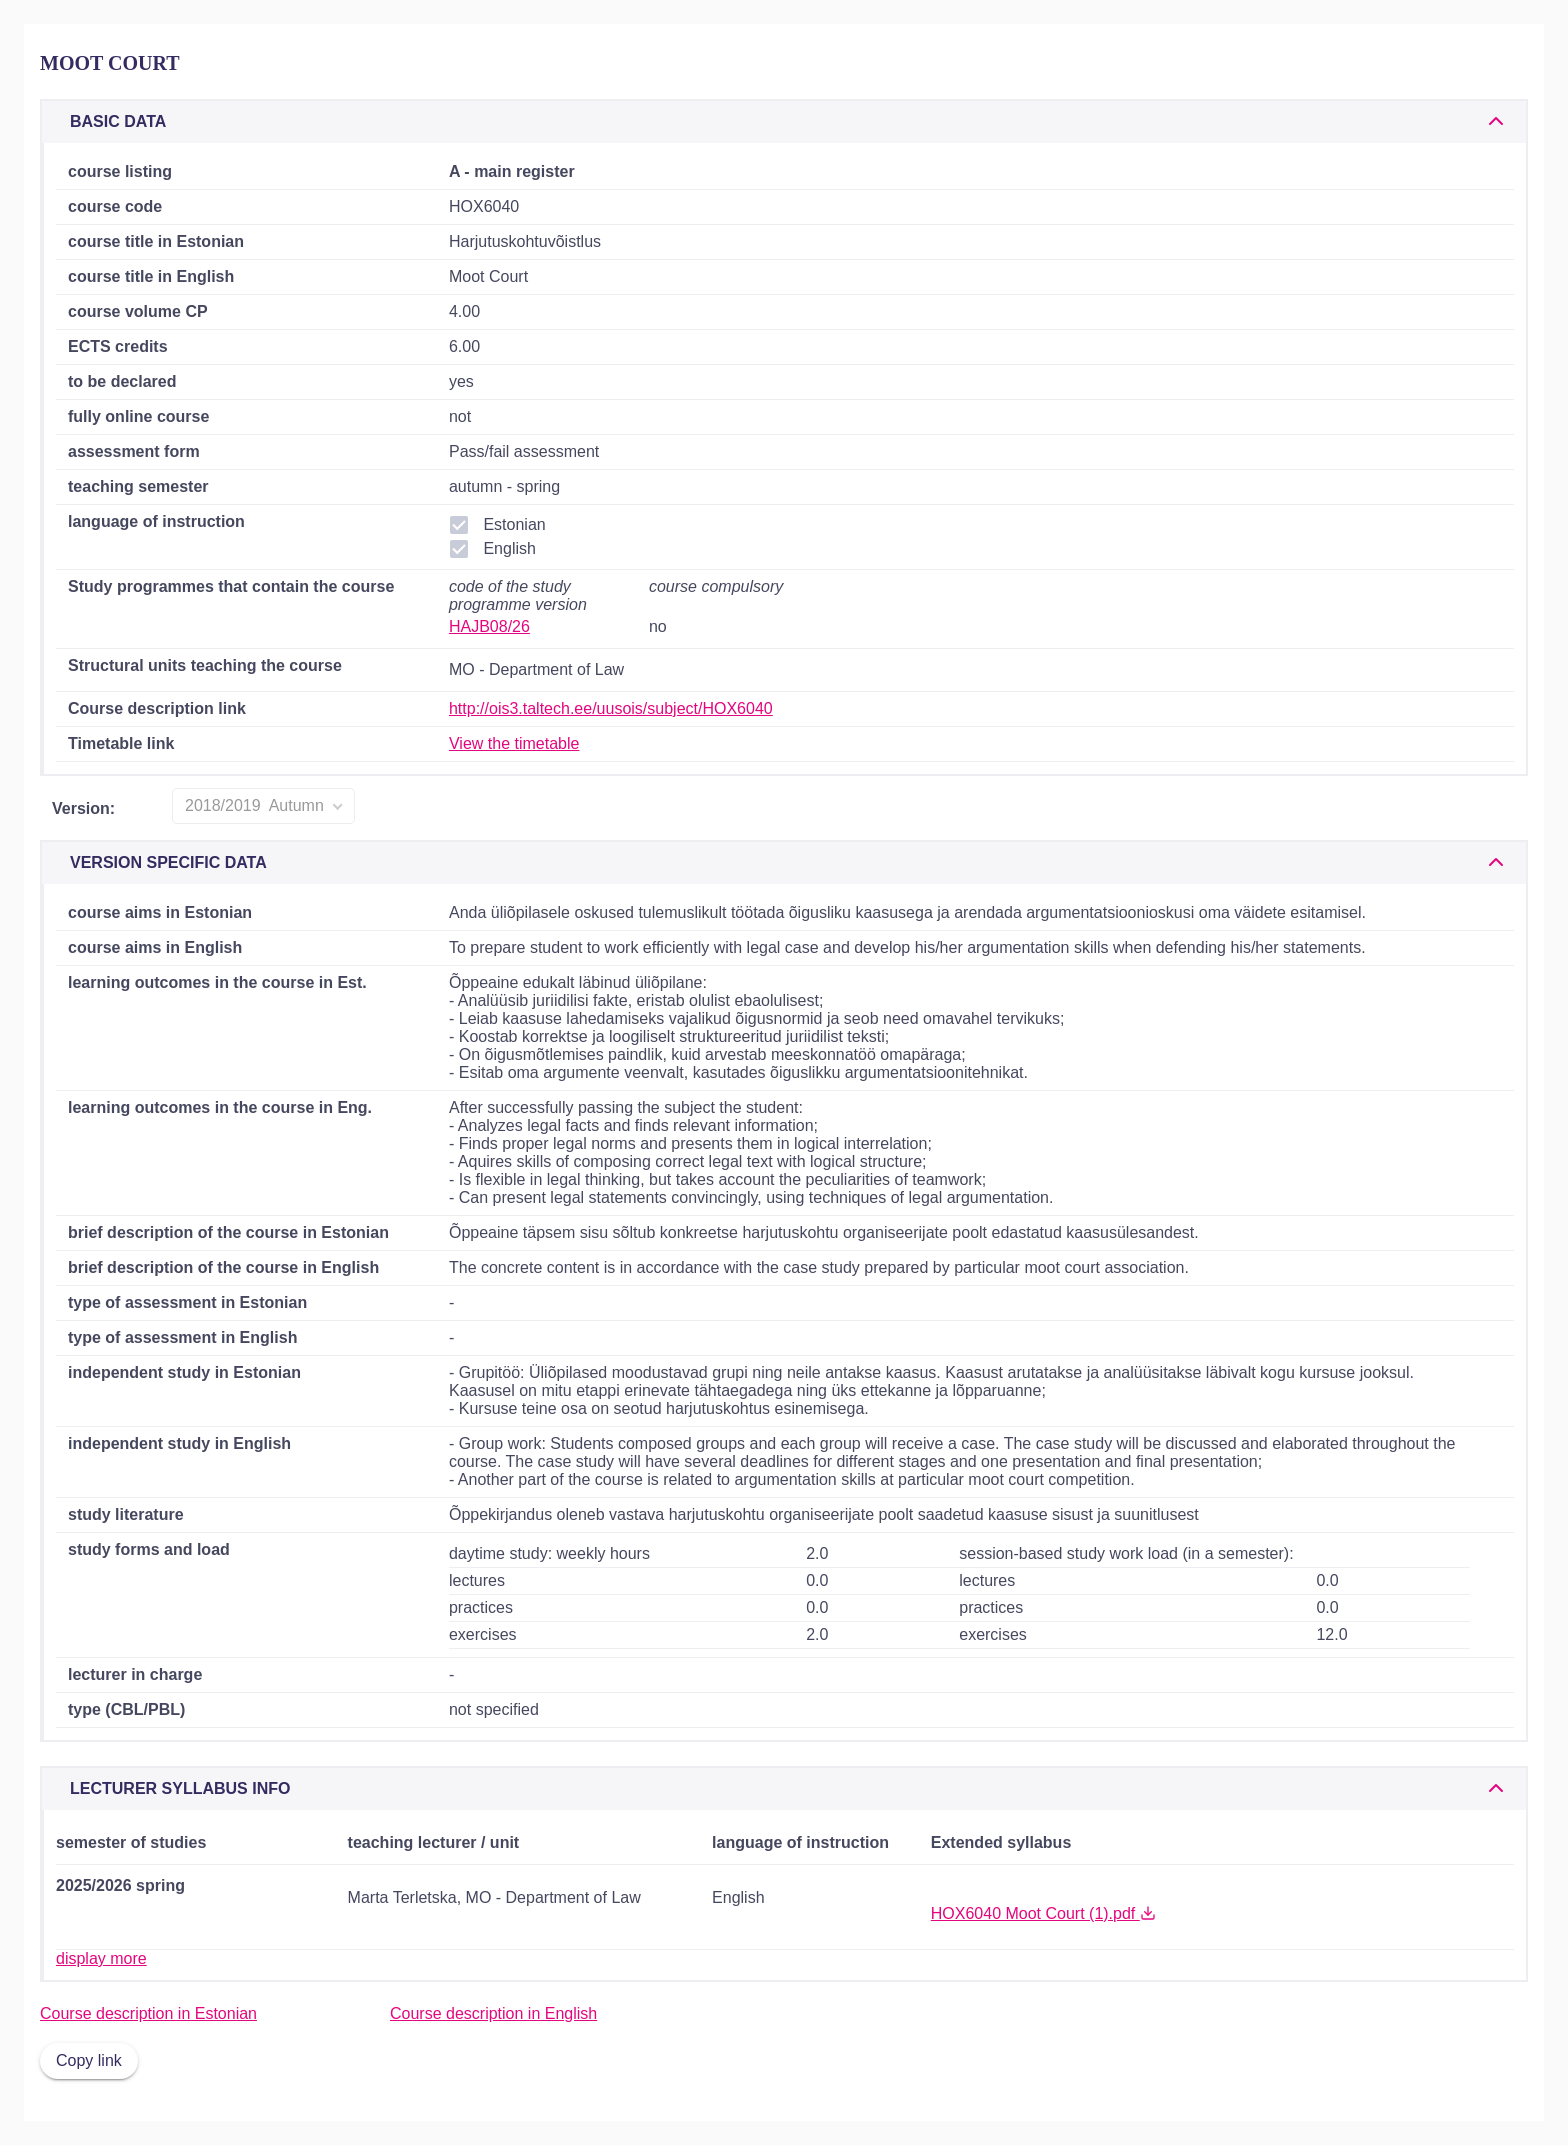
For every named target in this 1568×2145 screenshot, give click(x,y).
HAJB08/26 (489, 626)
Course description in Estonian (148, 2013)
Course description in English (493, 2013)
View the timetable (514, 743)
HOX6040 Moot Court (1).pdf (1043, 1913)
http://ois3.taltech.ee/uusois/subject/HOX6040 (611, 708)
